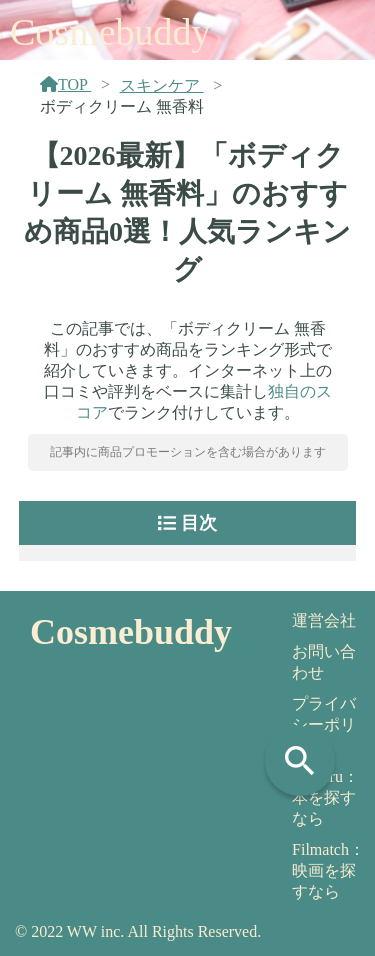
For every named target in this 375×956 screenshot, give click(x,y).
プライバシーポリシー (324, 724)
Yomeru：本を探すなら (325, 797)
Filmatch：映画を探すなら (328, 870)
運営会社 (324, 620)
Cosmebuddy (110, 32)
